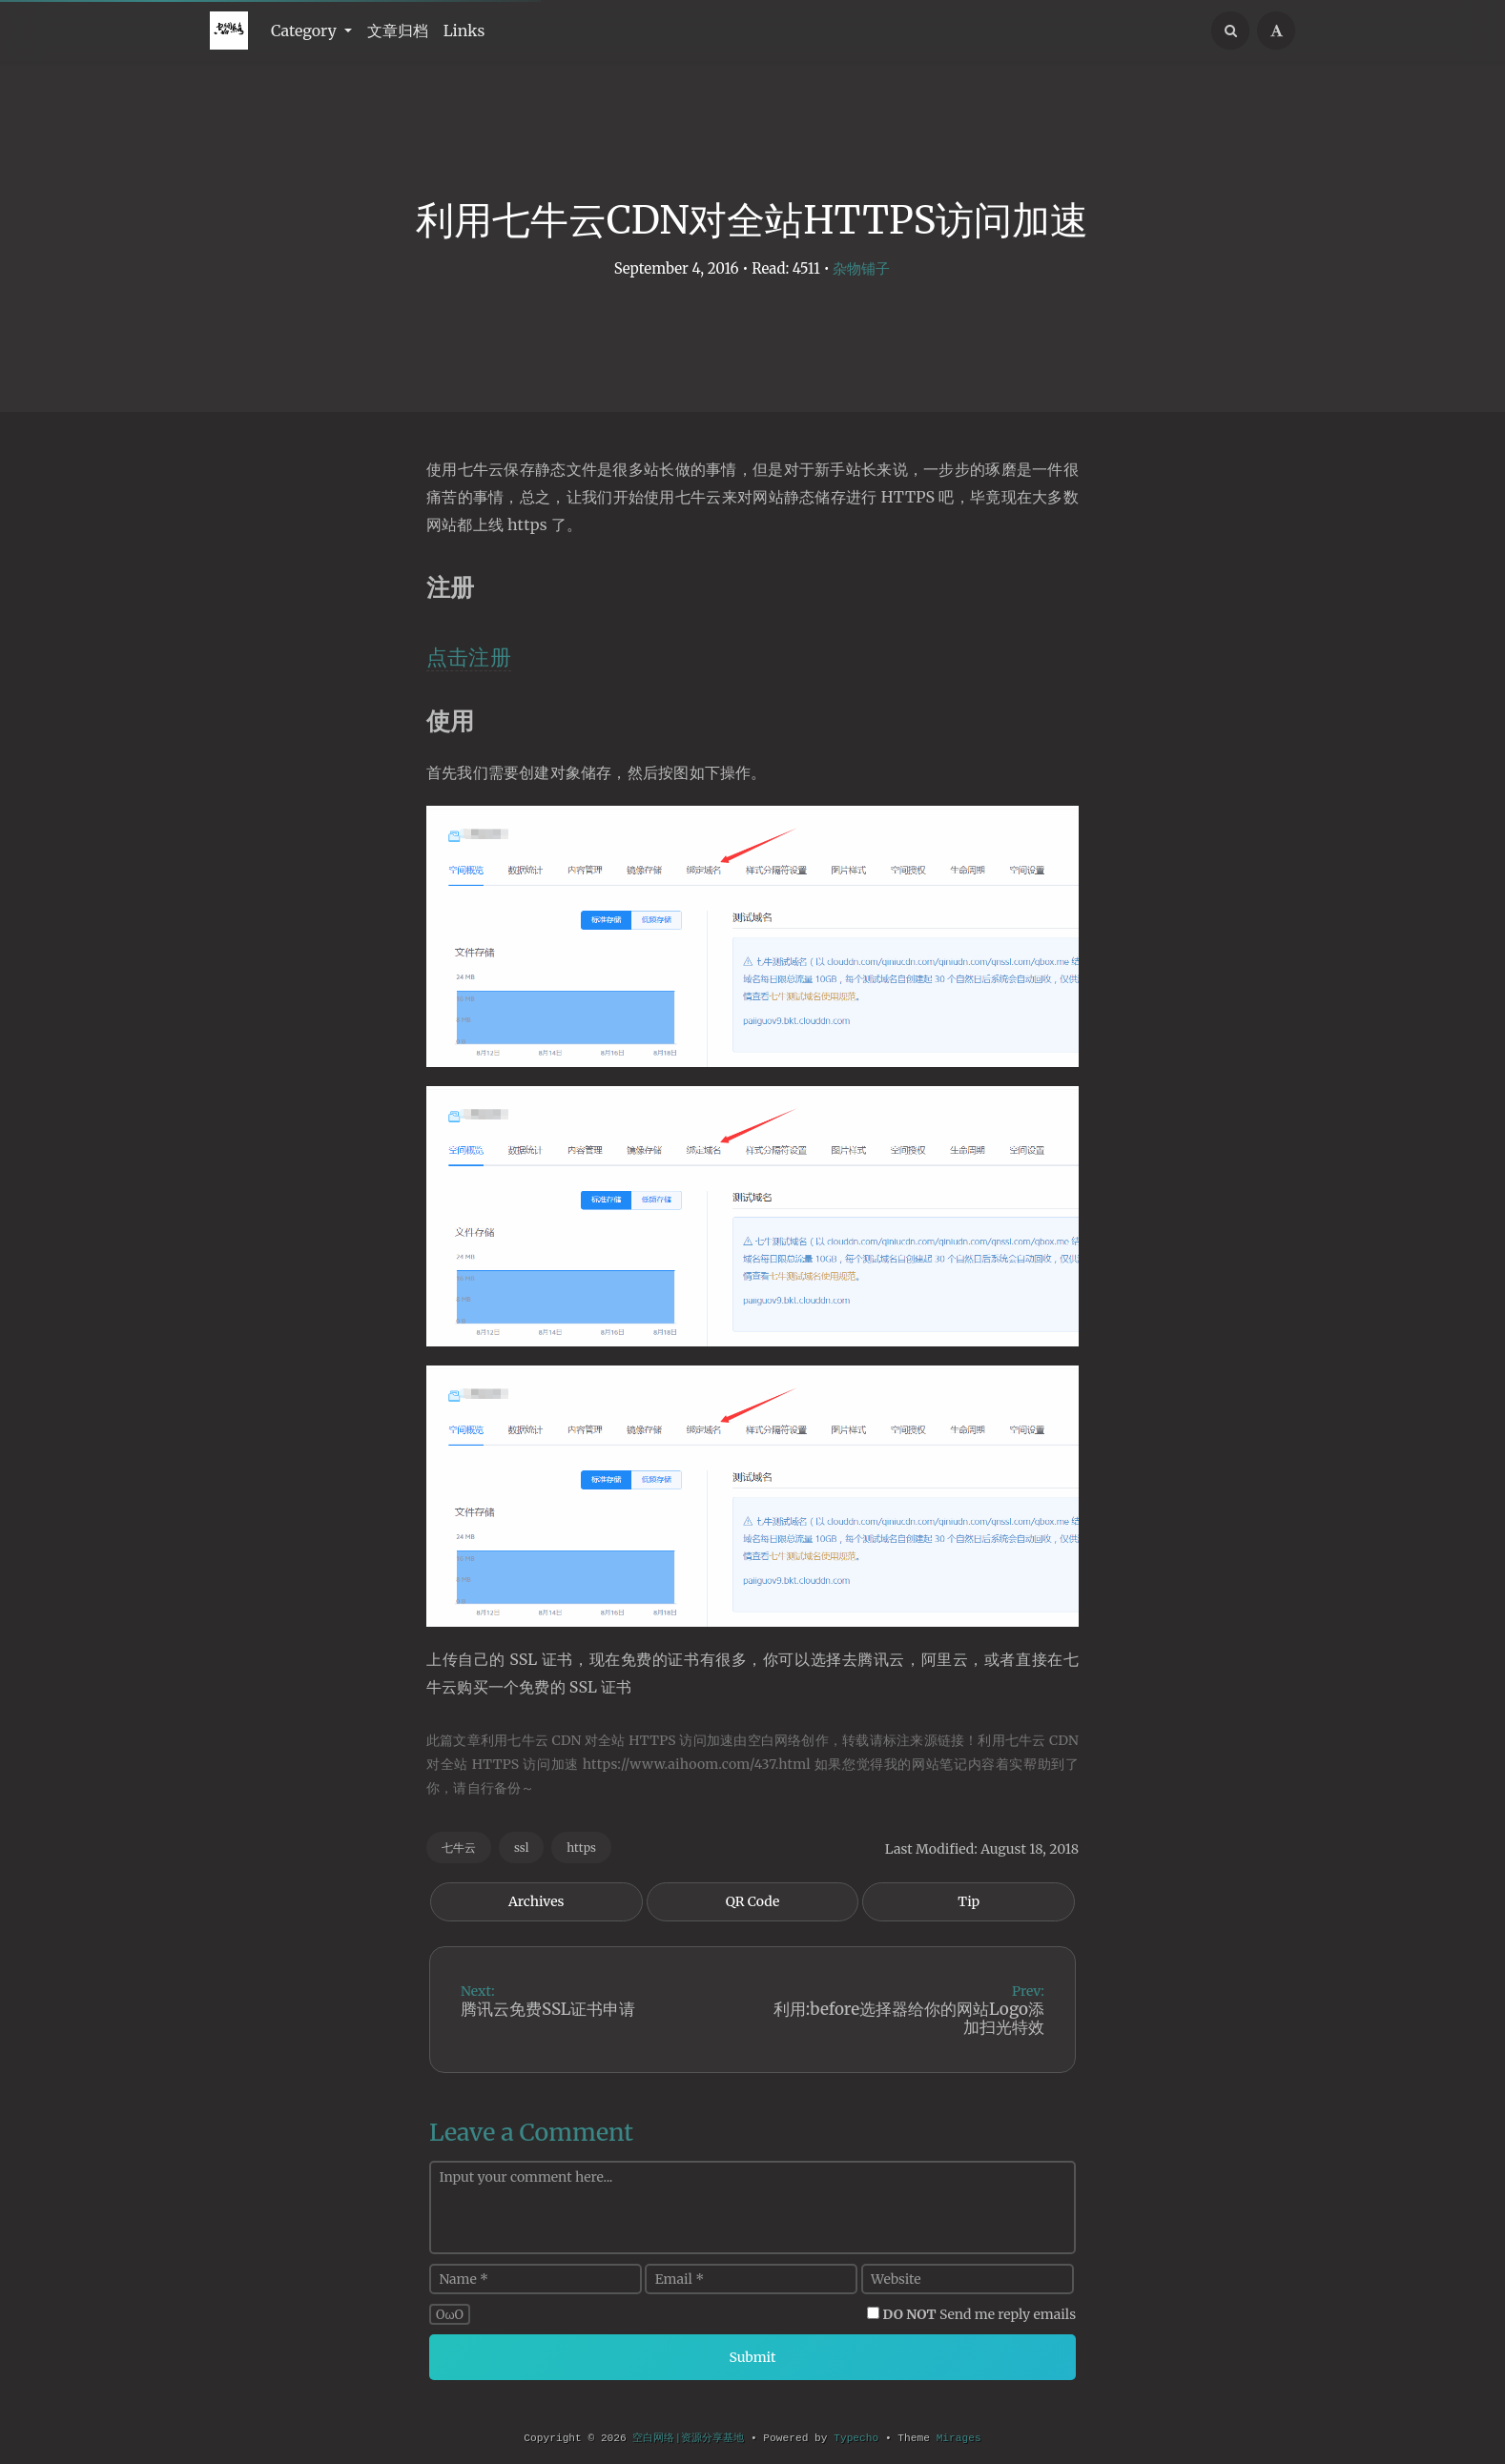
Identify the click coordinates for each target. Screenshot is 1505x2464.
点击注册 (468, 657)
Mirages (959, 2438)
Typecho (856, 2438)
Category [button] (305, 30)
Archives (536, 1901)
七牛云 (459, 1847)
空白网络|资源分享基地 (688, 2438)
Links (464, 30)
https (581, 1847)
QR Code (752, 1901)
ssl (521, 1847)
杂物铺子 (861, 268)
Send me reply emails (980, 2314)
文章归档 (397, 30)
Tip (968, 1901)
